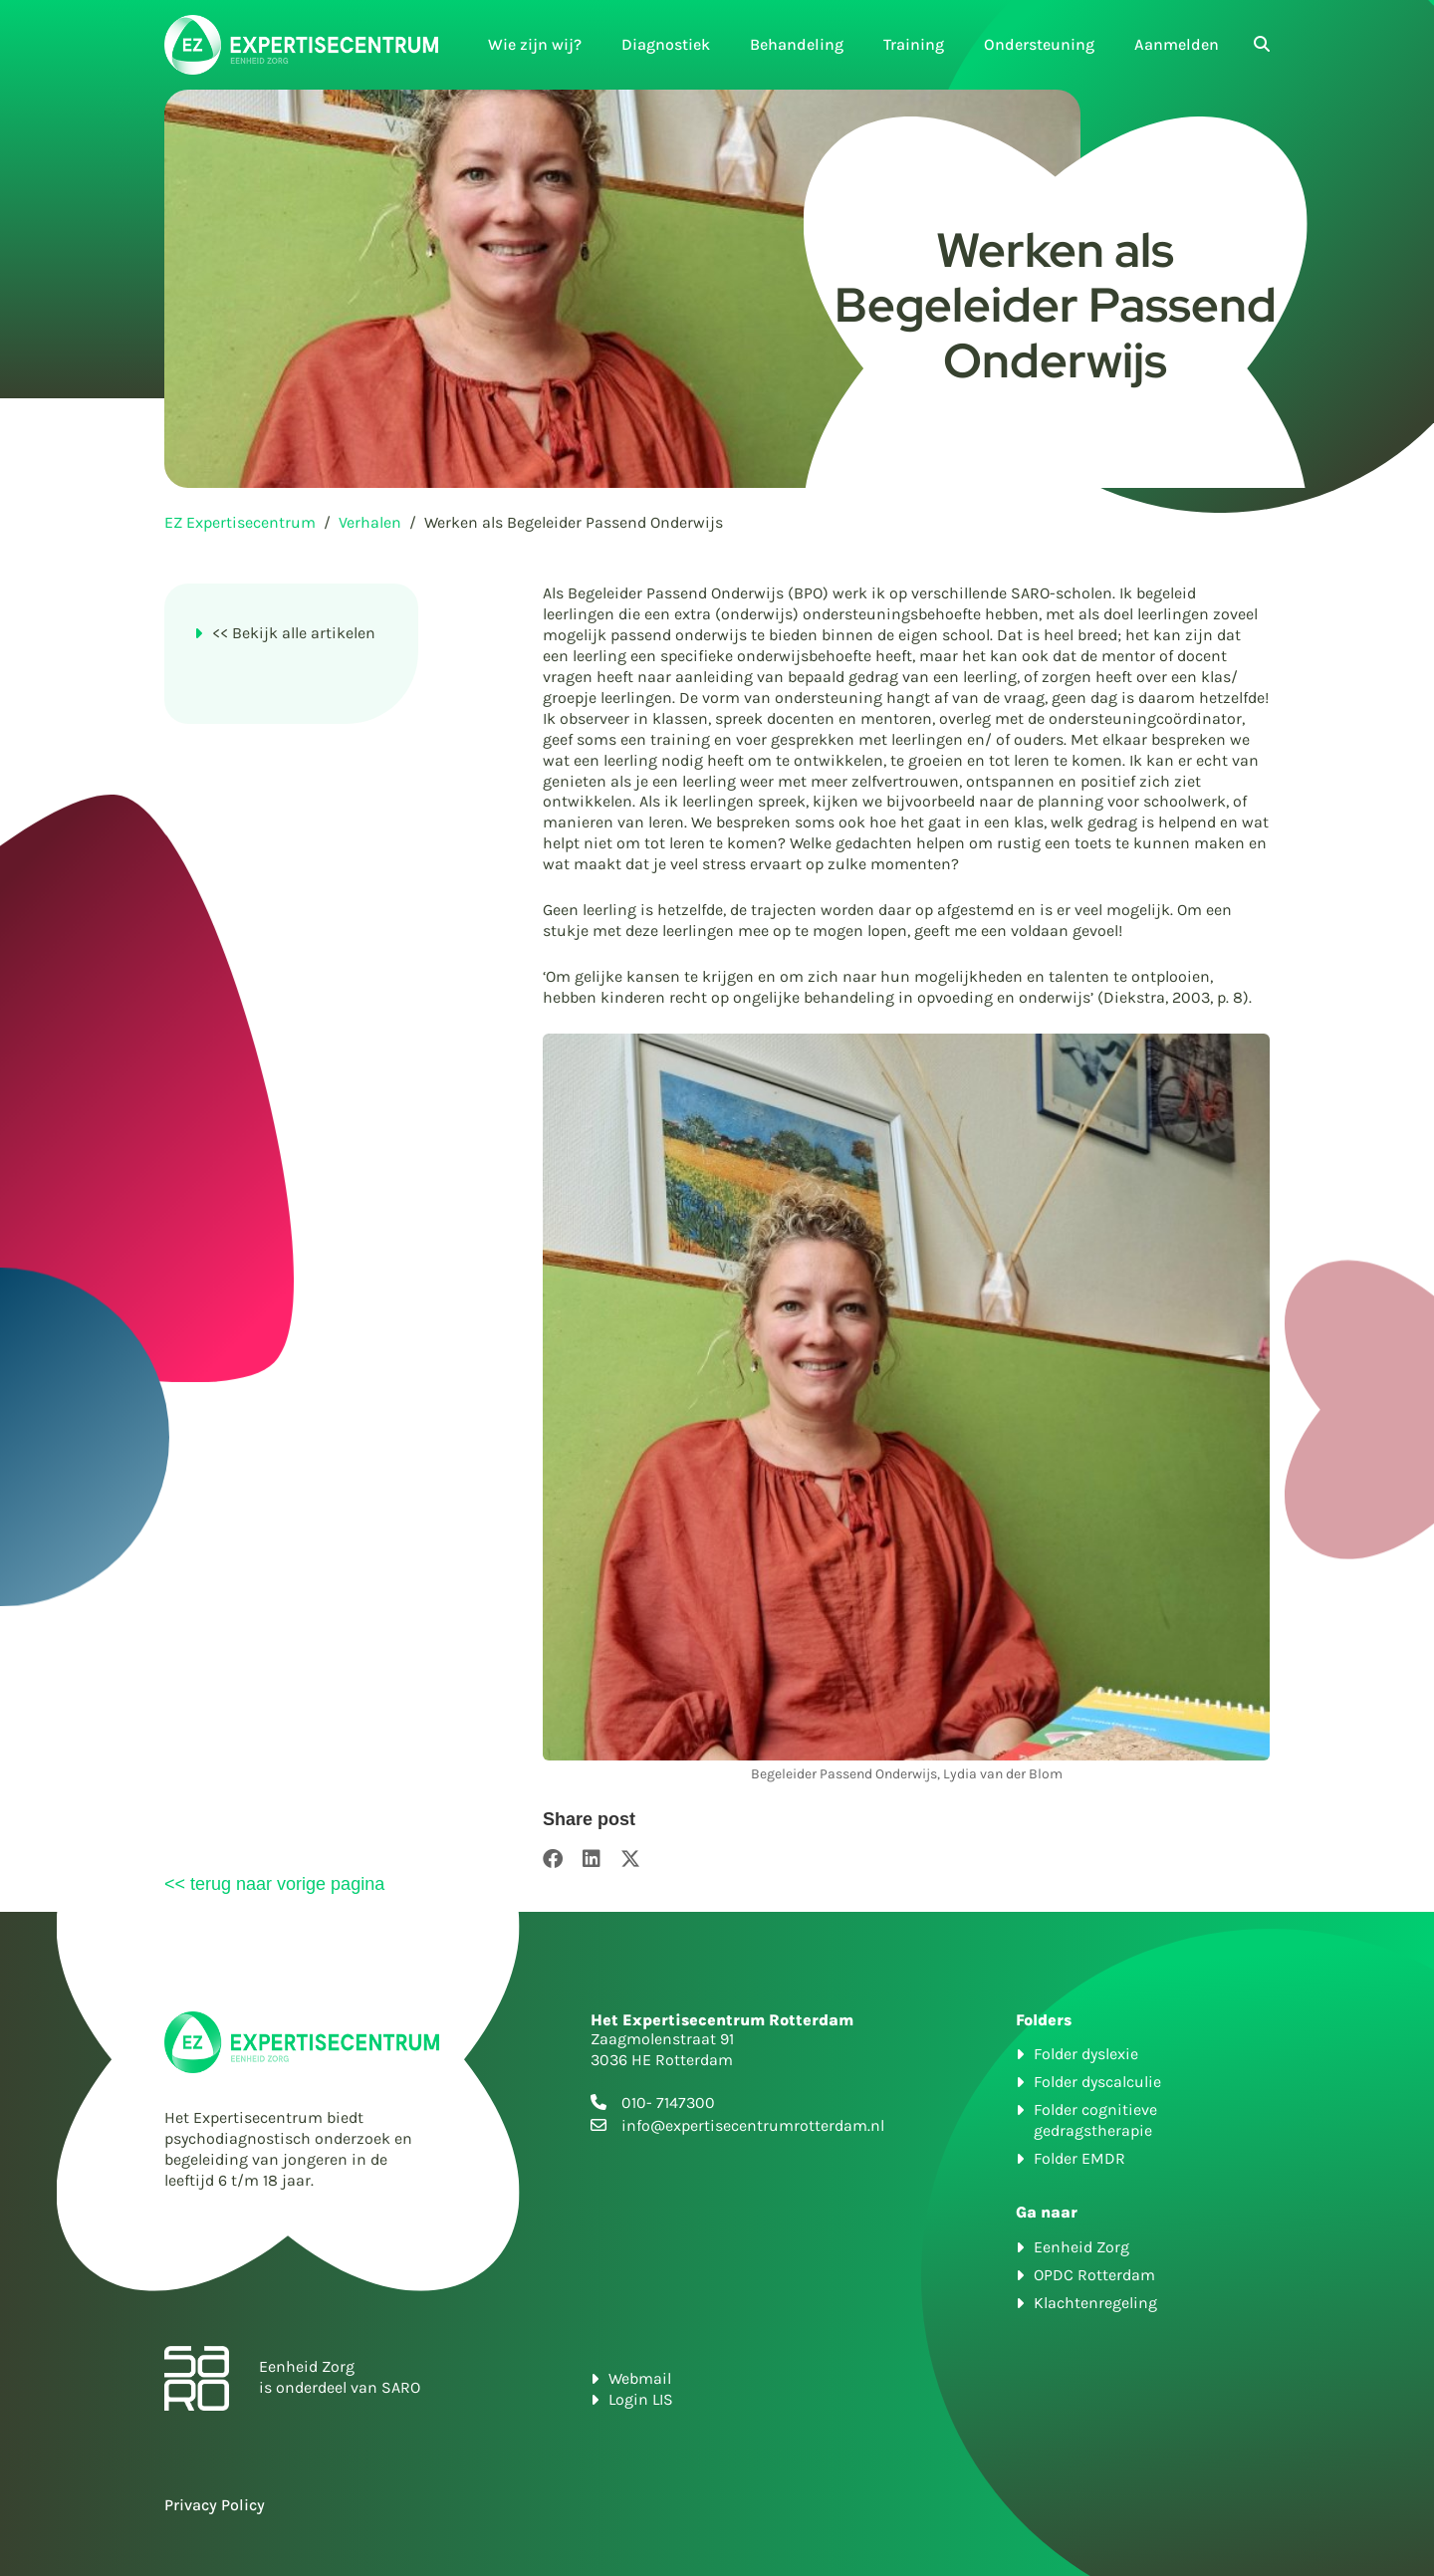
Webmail (639, 2378)
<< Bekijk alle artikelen (293, 632)
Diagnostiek (665, 44)
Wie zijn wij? (535, 44)
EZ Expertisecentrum (240, 522)
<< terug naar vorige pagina (274, 1884)
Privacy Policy (214, 2504)
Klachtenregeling (1095, 2302)
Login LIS (640, 2399)
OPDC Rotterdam (1094, 2274)
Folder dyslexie (1086, 2053)
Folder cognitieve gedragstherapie (1095, 2120)
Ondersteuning (1039, 44)
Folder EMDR (1079, 2158)
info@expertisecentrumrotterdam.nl (752, 2125)
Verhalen (370, 522)
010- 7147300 (668, 2102)
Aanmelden (1176, 44)
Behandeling (796, 44)
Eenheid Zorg (1081, 2246)
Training (913, 44)
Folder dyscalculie (1097, 2081)
